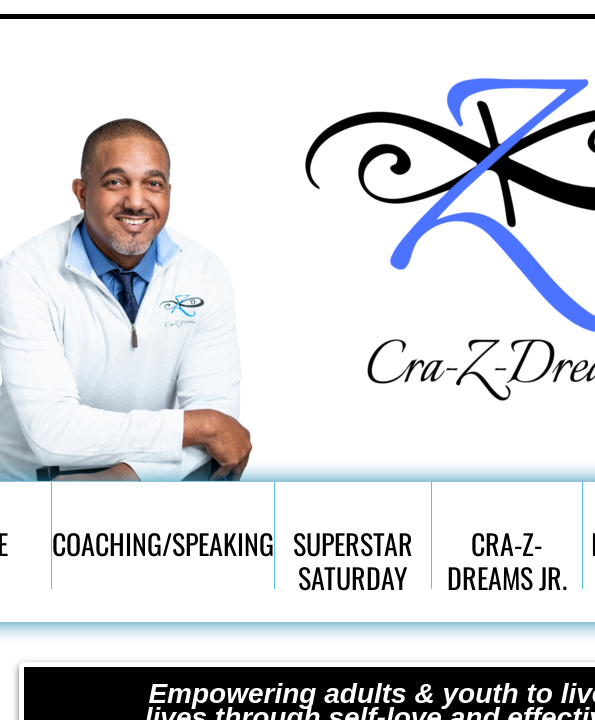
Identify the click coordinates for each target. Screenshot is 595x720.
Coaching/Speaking (163, 543)
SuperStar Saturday (353, 556)
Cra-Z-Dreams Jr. (507, 556)
